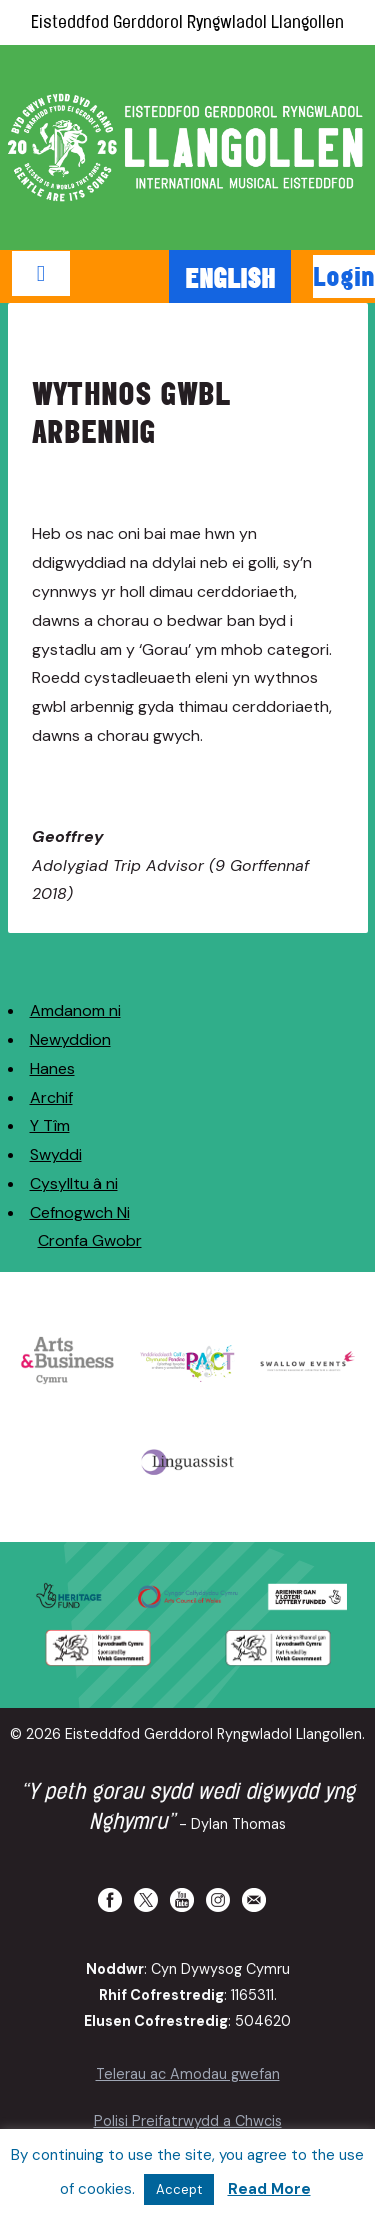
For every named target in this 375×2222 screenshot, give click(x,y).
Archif (51, 1097)
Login (344, 276)
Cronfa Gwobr (90, 1240)
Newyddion (70, 1039)
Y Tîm (50, 1125)
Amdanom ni (75, 1010)
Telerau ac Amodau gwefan (188, 2074)
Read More (269, 2189)
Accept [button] (179, 2189)
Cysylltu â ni (74, 1183)
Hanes (52, 1068)
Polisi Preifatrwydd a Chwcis (188, 2121)
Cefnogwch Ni (80, 1212)
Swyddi (56, 1154)
